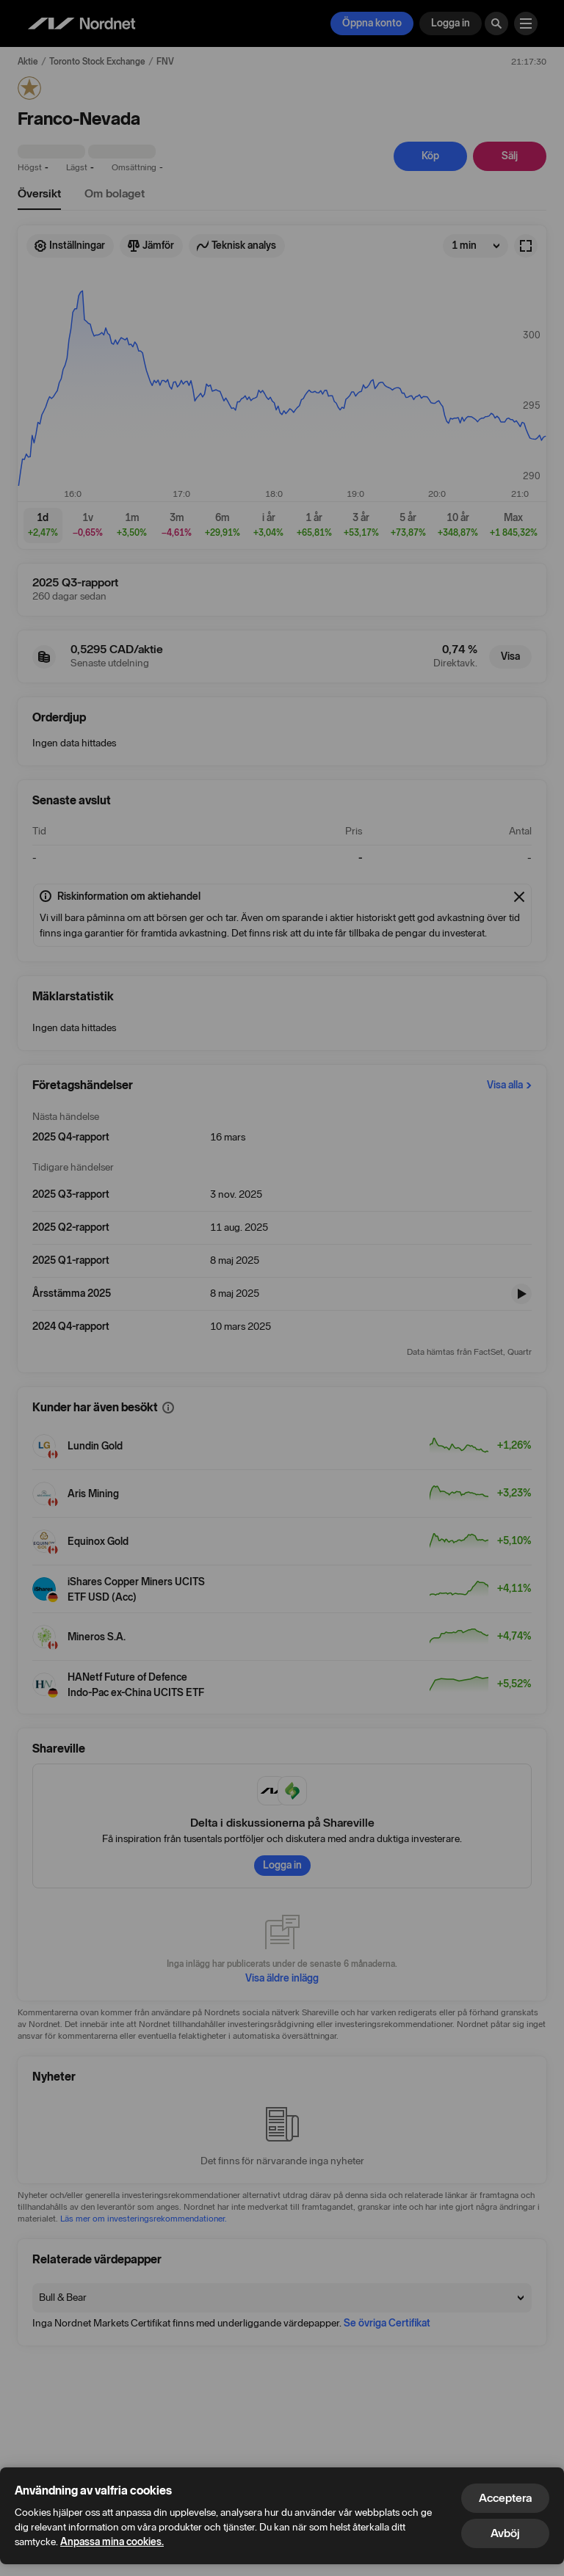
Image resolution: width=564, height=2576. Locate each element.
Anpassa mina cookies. (112, 2542)
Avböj (505, 2533)
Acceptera (505, 2498)
